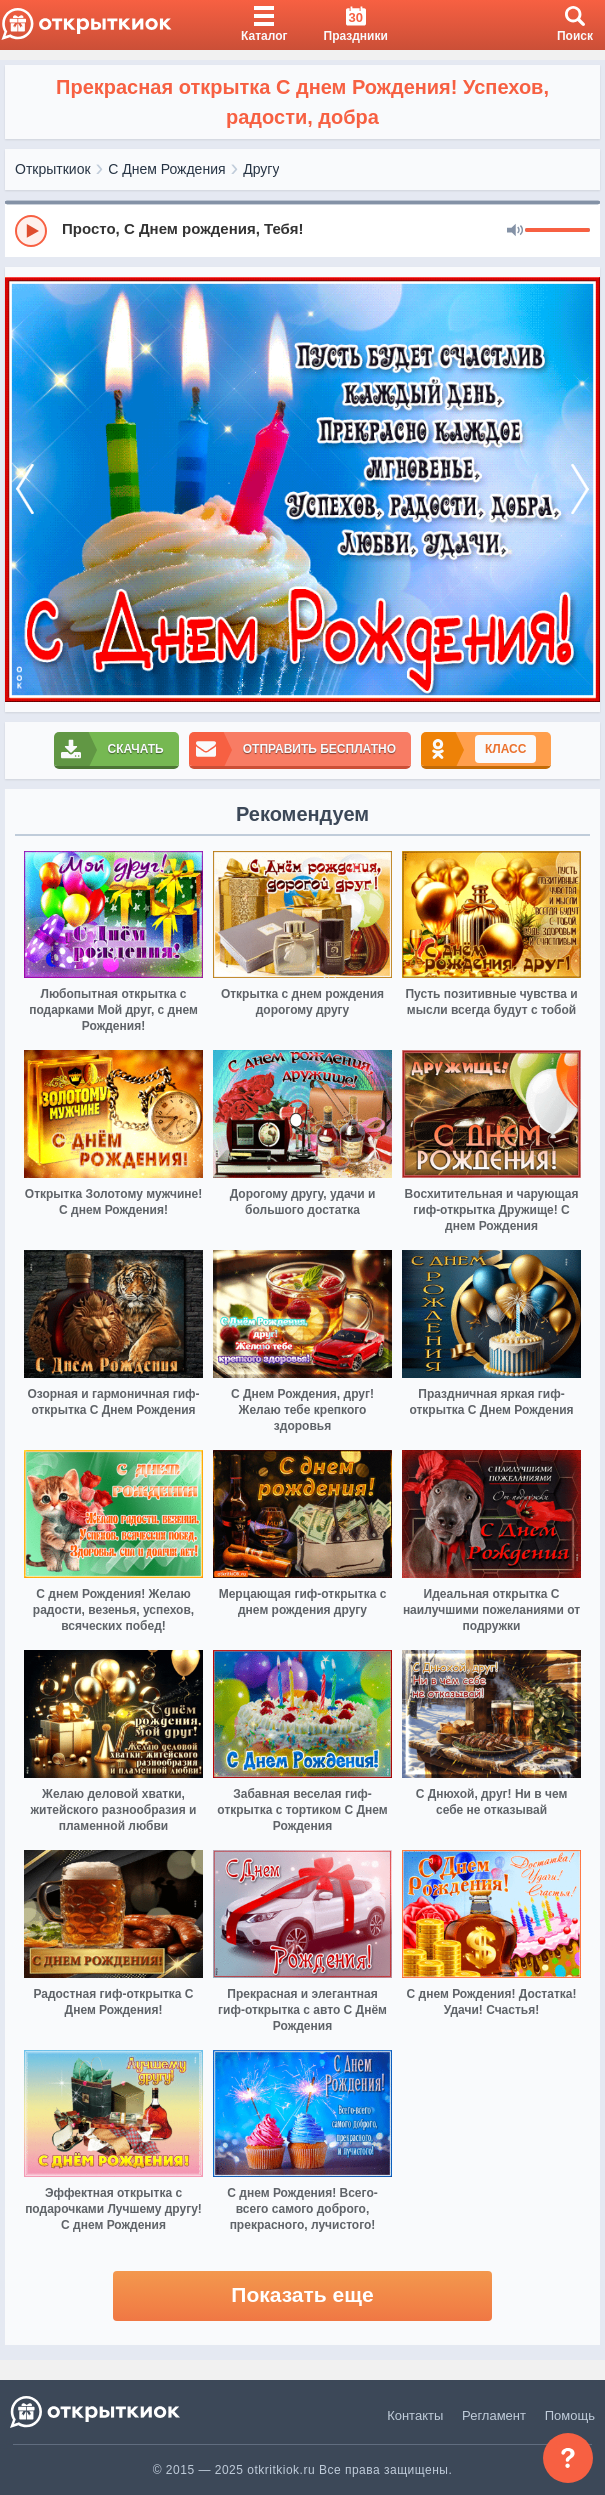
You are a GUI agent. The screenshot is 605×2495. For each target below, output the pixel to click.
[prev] (25, 489)
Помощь (570, 2415)
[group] (302, 230)
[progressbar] (557, 231)
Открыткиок (53, 169)
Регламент (494, 2415)
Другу (261, 169)
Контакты (415, 2415)
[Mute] (515, 231)
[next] (580, 489)
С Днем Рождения (166, 169)
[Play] (31, 231)
